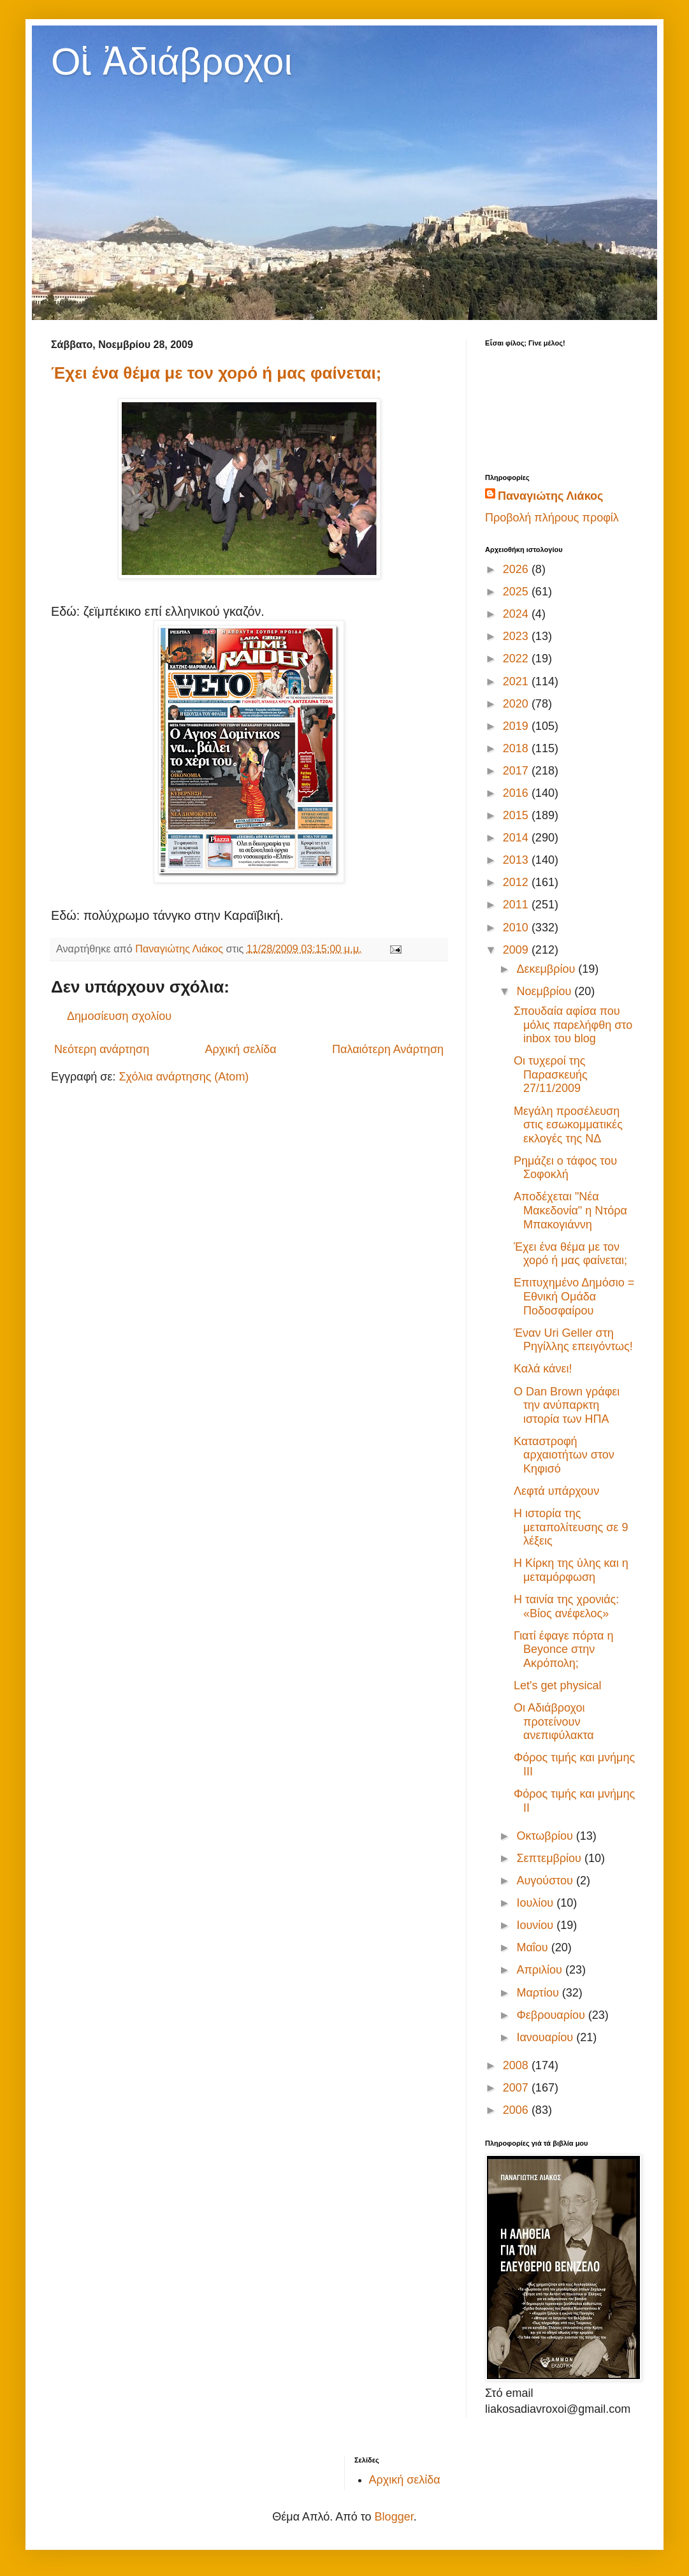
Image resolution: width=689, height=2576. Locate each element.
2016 (517, 793)
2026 (517, 569)
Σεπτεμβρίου (550, 1858)
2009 (517, 949)
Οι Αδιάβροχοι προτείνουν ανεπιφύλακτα (554, 1721)
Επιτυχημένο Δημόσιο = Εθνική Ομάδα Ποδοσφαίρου (574, 1296)
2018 (517, 748)
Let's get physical (558, 1685)
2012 (517, 882)
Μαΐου (533, 1947)
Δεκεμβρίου (547, 969)
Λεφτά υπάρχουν (556, 1491)
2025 (517, 591)
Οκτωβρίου (546, 1836)
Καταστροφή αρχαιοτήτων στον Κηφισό (564, 1455)
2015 (517, 815)
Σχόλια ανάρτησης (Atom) (184, 1076)
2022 (517, 658)
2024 (517, 614)
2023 (517, 636)
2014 (517, 837)
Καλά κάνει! (543, 1368)
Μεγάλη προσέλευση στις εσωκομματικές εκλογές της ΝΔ (568, 1125)
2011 (517, 904)
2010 (517, 927)
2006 (517, 2110)
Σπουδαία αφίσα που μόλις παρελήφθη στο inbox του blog (573, 1025)
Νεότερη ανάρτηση (101, 1049)
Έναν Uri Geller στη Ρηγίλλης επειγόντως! (573, 1340)
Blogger (394, 2516)
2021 (517, 681)
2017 (517, 770)
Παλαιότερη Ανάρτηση (388, 1049)
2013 (517, 860)
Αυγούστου (546, 1880)
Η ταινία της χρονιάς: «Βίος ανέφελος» (566, 1606)
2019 (517, 726)
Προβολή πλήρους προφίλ (552, 517)
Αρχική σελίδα (240, 1049)
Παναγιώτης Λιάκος (550, 496)
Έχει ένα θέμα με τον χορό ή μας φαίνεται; (216, 372)
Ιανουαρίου (546, 2037)
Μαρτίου (539, 1992)
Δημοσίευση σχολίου (119, 1016)
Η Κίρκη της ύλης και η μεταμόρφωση (571, 1570)
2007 (517, 2087)
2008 (517, 2065)
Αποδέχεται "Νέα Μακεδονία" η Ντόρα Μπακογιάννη (570, 1210)
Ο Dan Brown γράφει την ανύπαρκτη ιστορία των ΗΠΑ (567, 1405)
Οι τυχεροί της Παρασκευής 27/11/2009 (551, 1074)
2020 (517, 703)
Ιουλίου (536, 1902)
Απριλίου (540, 1969)
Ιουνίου (536, 1925)
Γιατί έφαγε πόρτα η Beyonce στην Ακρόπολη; (563, 1649)
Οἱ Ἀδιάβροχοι (172, 61)
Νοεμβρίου (545, 991)
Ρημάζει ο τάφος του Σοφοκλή (565, 1167)
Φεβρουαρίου (552, 2015)
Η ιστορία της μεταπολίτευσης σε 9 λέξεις (571, 1527)
